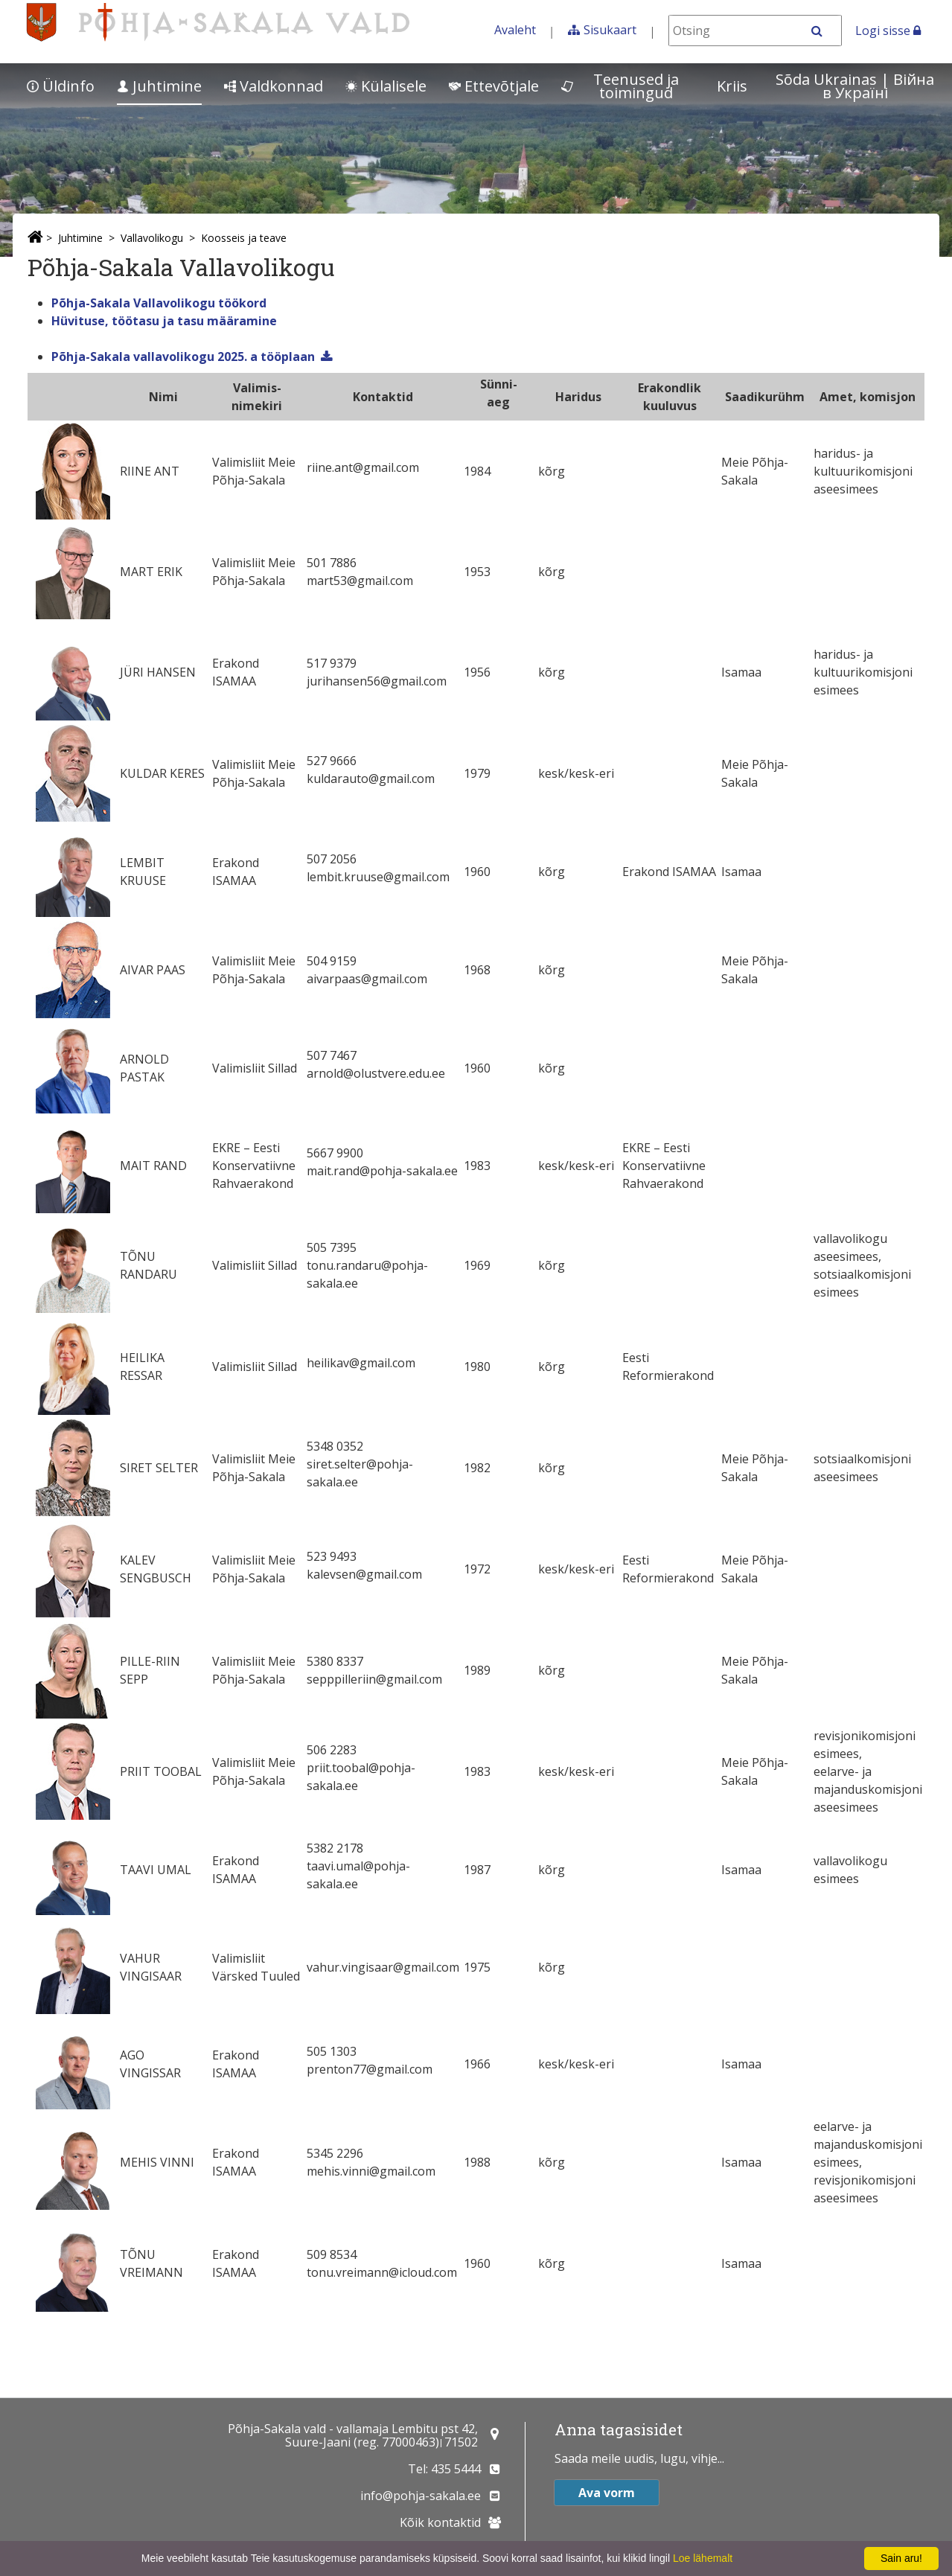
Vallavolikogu (152, 238)
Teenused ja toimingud (620, 86)
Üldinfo (61, 86)
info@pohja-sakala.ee (420, 2495)
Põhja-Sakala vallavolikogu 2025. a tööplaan (183, 356)
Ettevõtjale (494, 86)
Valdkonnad (273, 86)
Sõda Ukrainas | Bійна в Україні (855, 86)
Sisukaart (610, 30)
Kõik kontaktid (440, 2522)
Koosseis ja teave (244, 238)
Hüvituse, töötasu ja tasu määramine (164, 321)
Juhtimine (159, 86)
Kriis (732, 86)
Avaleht (515, 30)
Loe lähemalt (702, 2558)
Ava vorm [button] (606, 2492)
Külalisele (386, 86)
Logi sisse (888, 30)
